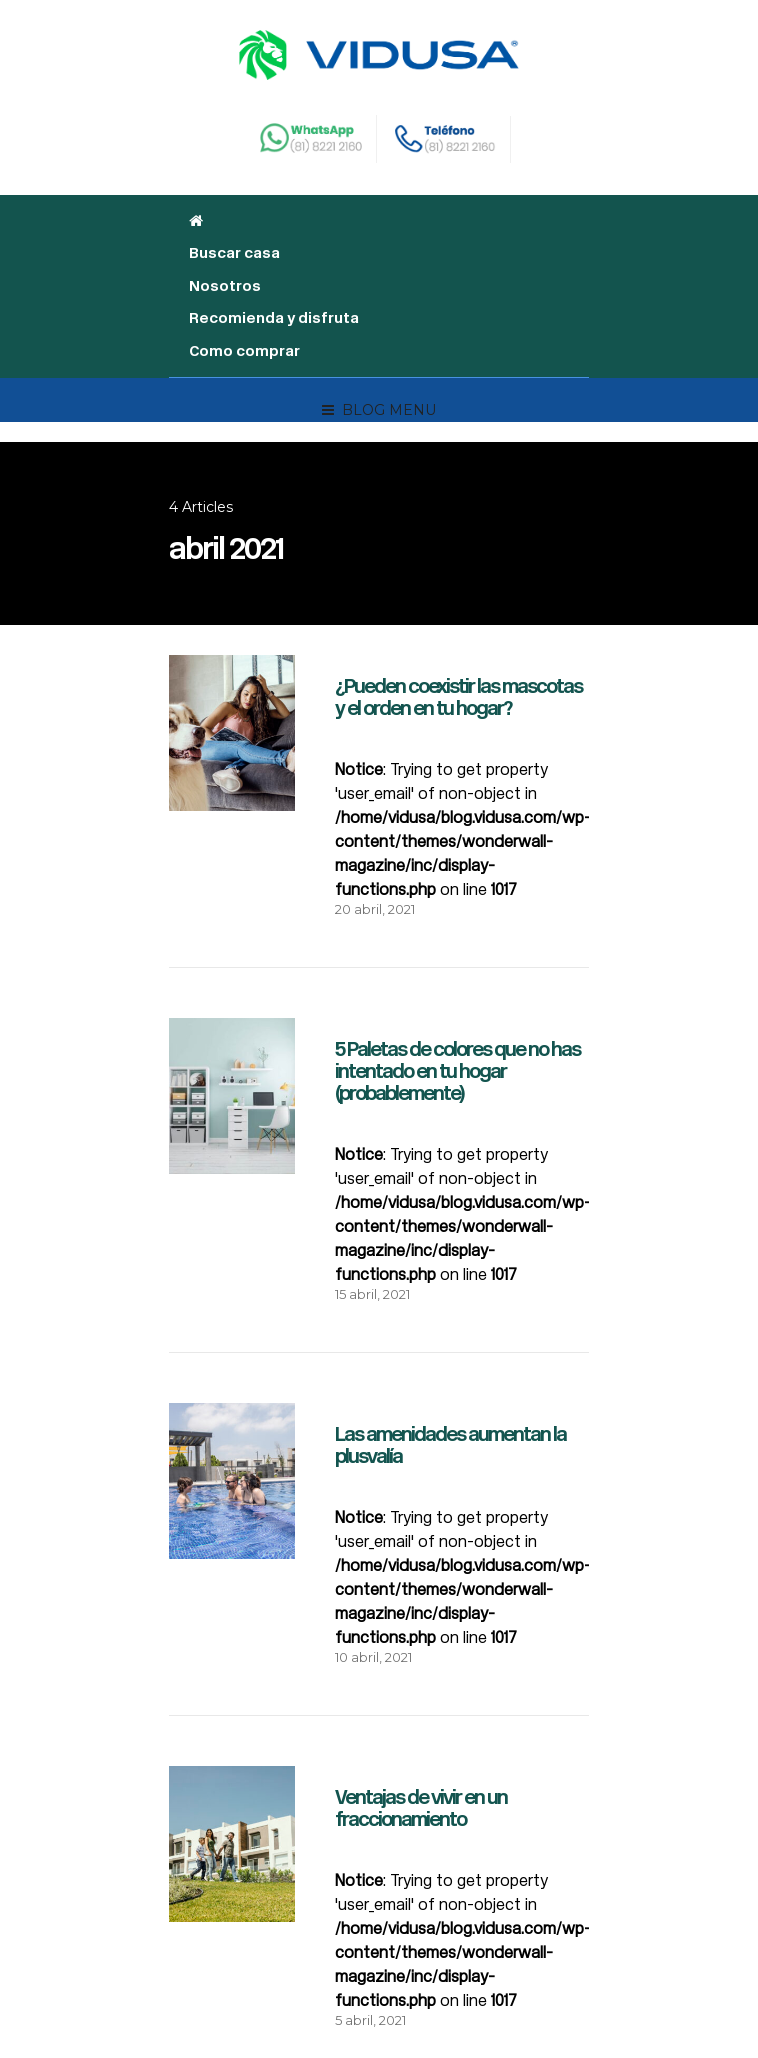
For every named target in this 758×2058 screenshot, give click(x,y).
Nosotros (225, 286)
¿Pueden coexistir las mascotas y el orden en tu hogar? (458, 697)
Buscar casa (234, 253)
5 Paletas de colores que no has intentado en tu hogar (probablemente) (457, 1071)
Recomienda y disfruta (274, 318)
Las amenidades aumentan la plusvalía (450, 1445)
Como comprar (244, 351)
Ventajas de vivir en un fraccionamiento (421, 1808)
